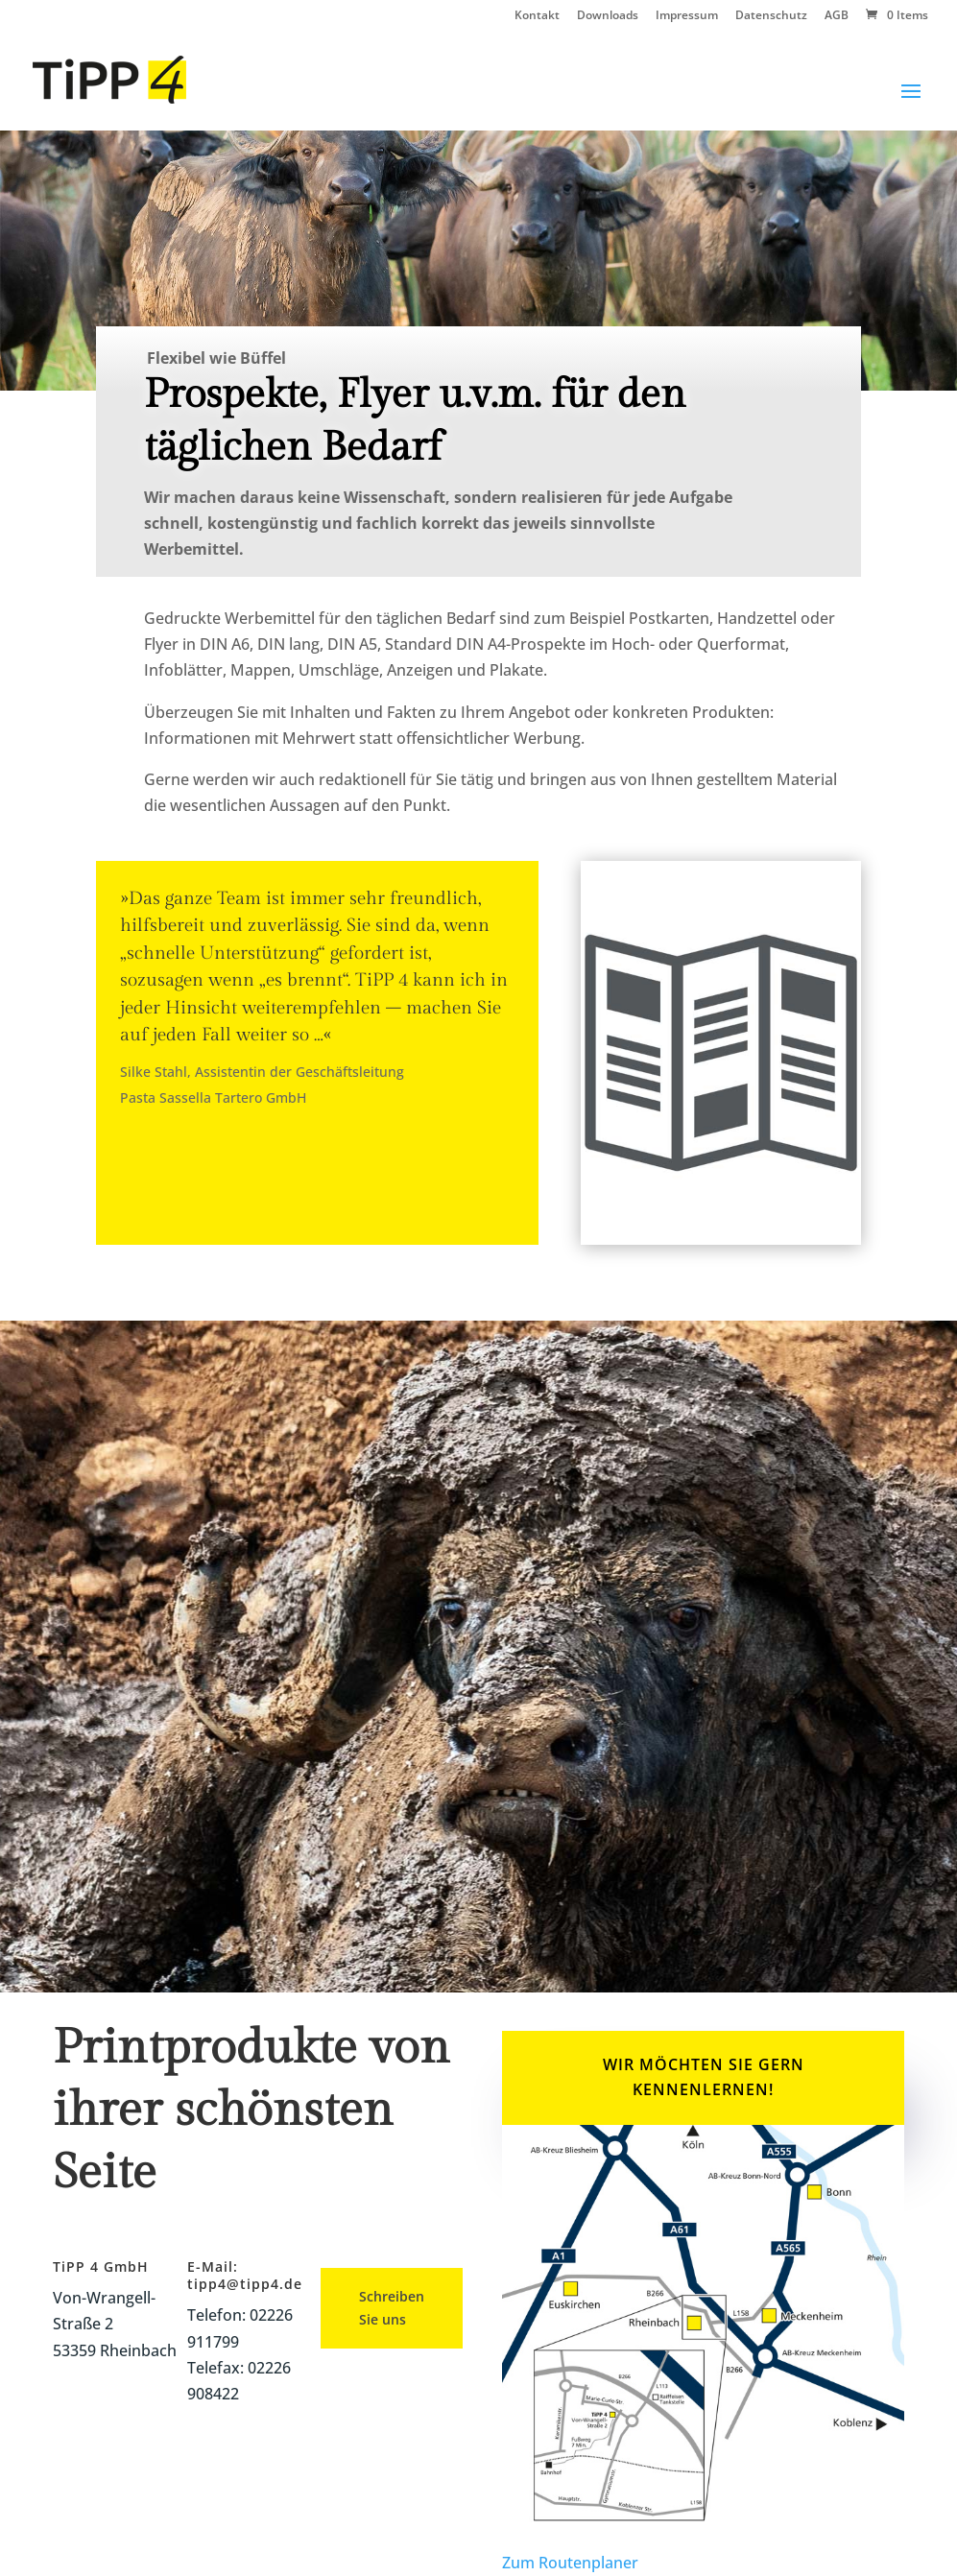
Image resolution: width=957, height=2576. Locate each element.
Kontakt (537, 16)
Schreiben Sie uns (391, 2307)
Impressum (687, 16)
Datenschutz (771, 16)
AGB (837, 16)
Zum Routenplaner (570, 2562)
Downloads (607, 16)
